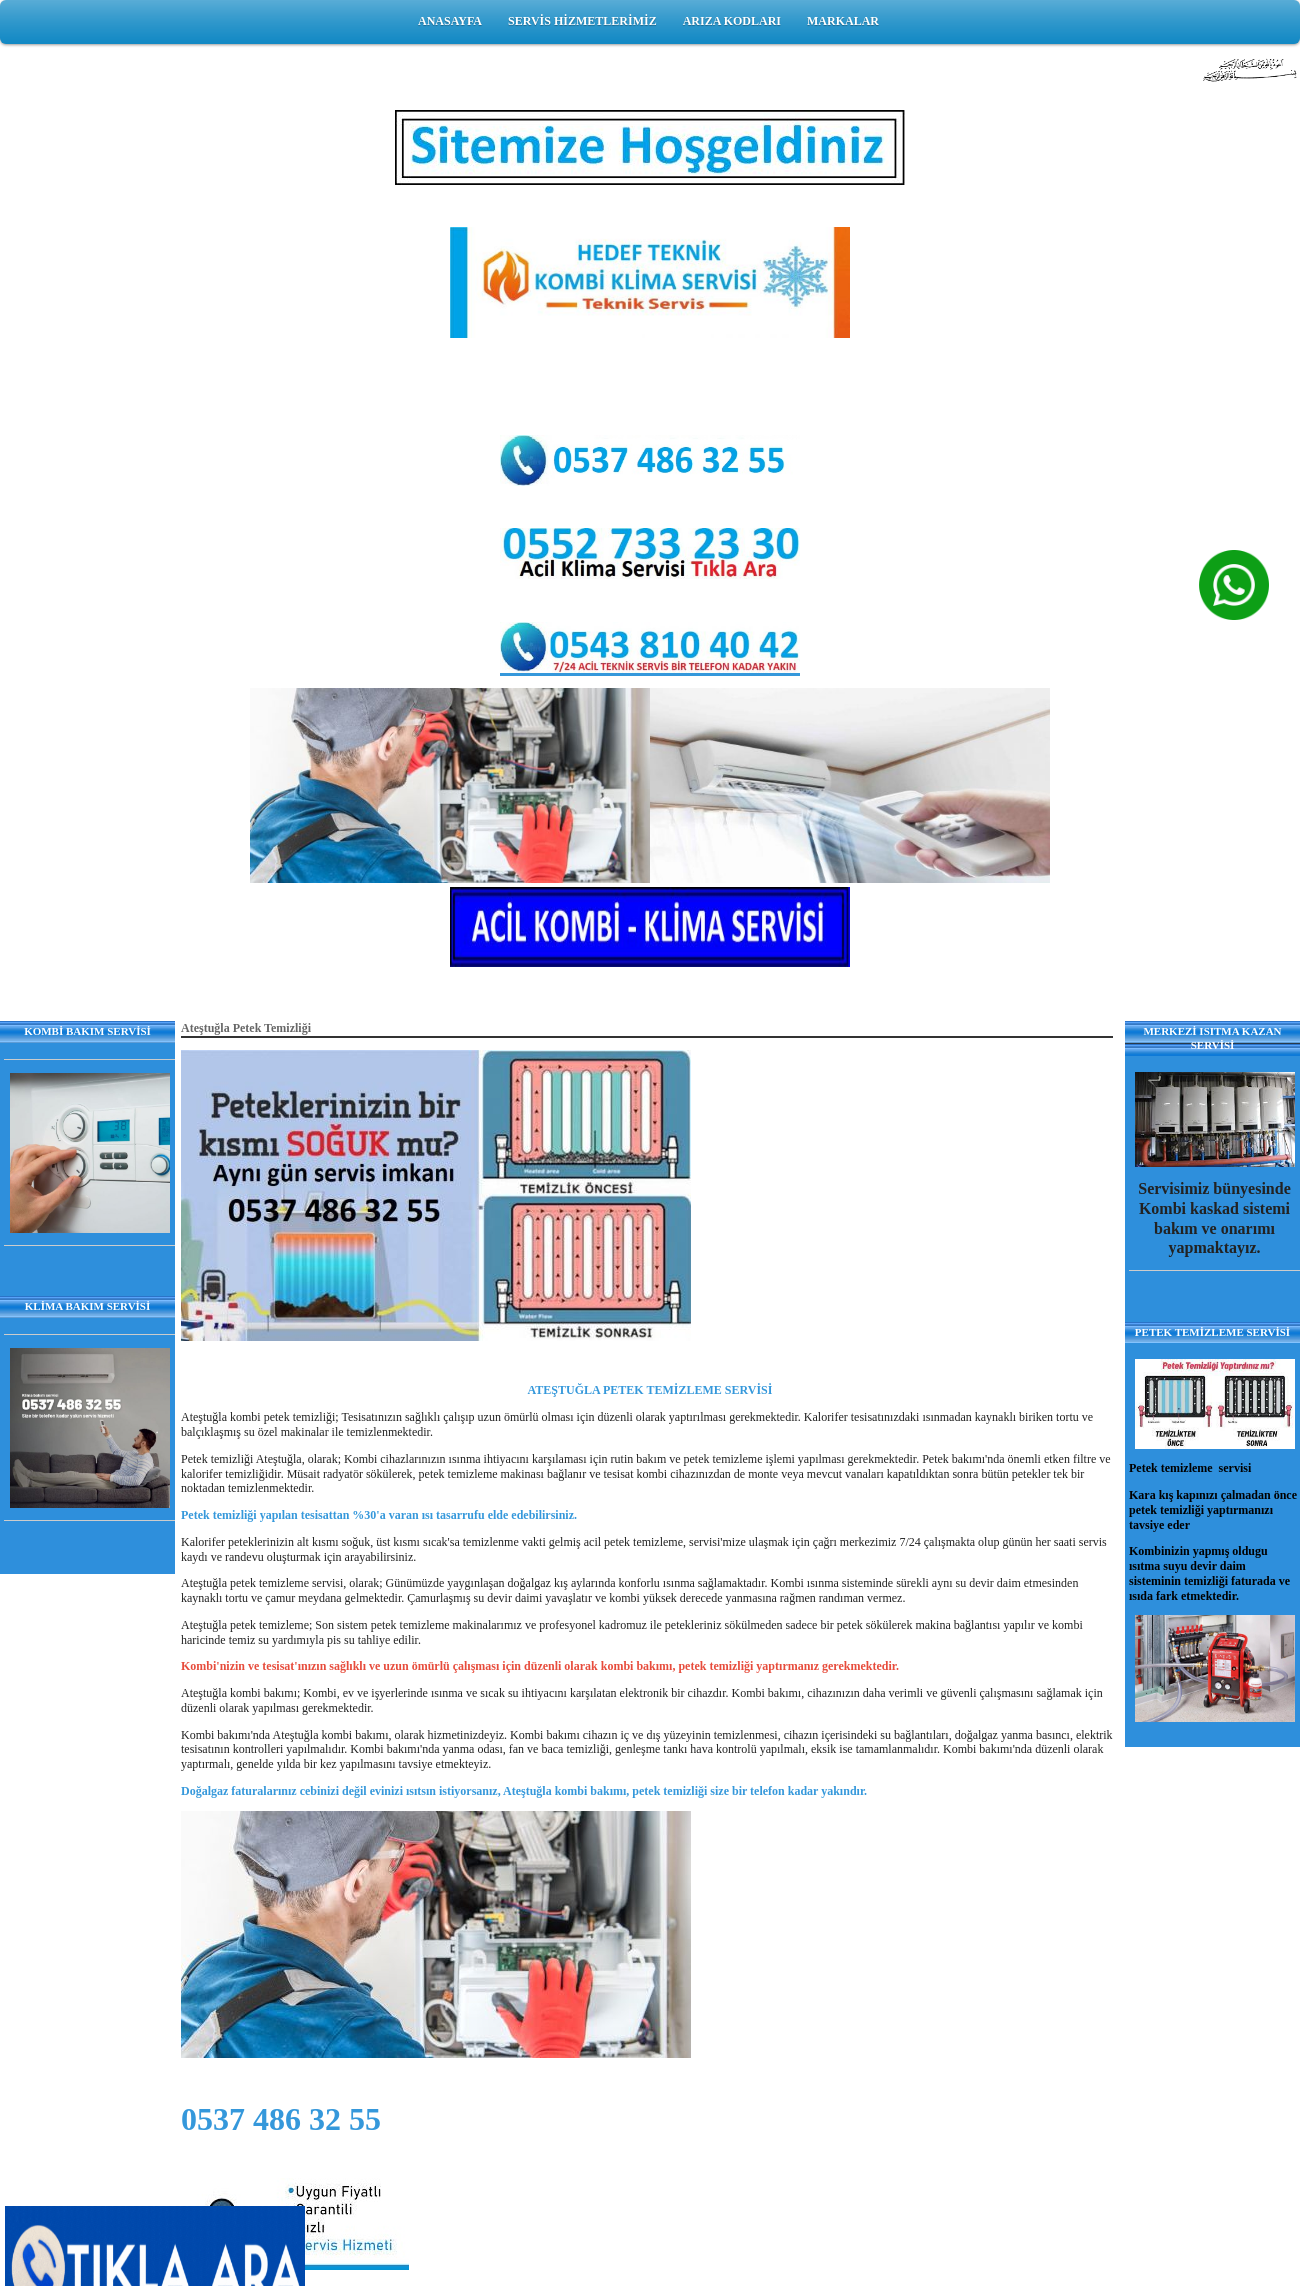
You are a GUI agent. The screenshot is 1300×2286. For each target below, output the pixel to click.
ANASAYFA (450, 21)
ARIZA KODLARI (732, 21)
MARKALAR (843, 21)
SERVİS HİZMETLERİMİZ (582, 21)
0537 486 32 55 (281, 2119)
